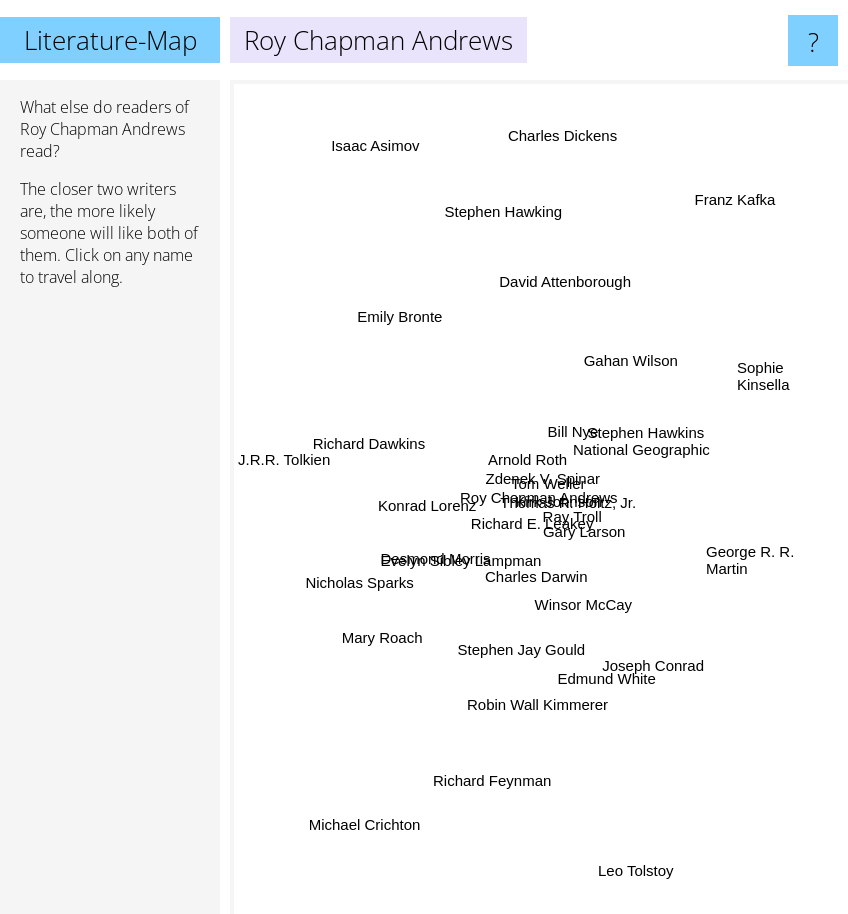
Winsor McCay (578, 604)
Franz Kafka (733, 202)
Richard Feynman (495, 788)
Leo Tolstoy (641, 892)
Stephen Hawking (508, 196)
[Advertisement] (110, 609)
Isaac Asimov (368, 114)
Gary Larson (592, 534)
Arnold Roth (517, 455)
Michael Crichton (370, 838)
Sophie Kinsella (763, 385)
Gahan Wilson (624, 369)
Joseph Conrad (650, 667)
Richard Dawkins (362, 447)
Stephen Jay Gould (518, 657)
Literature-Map (110, 40)
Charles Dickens (566, 111)
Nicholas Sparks (370, 577)
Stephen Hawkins (641, 442)
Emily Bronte (399, 329)
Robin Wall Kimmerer (537, 683)
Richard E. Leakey (520, 528)
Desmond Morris (438, 549)
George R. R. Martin (750, 560)
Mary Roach (392, 625)
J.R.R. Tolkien (284, 472)
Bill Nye (577, 424)
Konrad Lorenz (437, 510)
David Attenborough (567, 285)
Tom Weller (534, 473)
